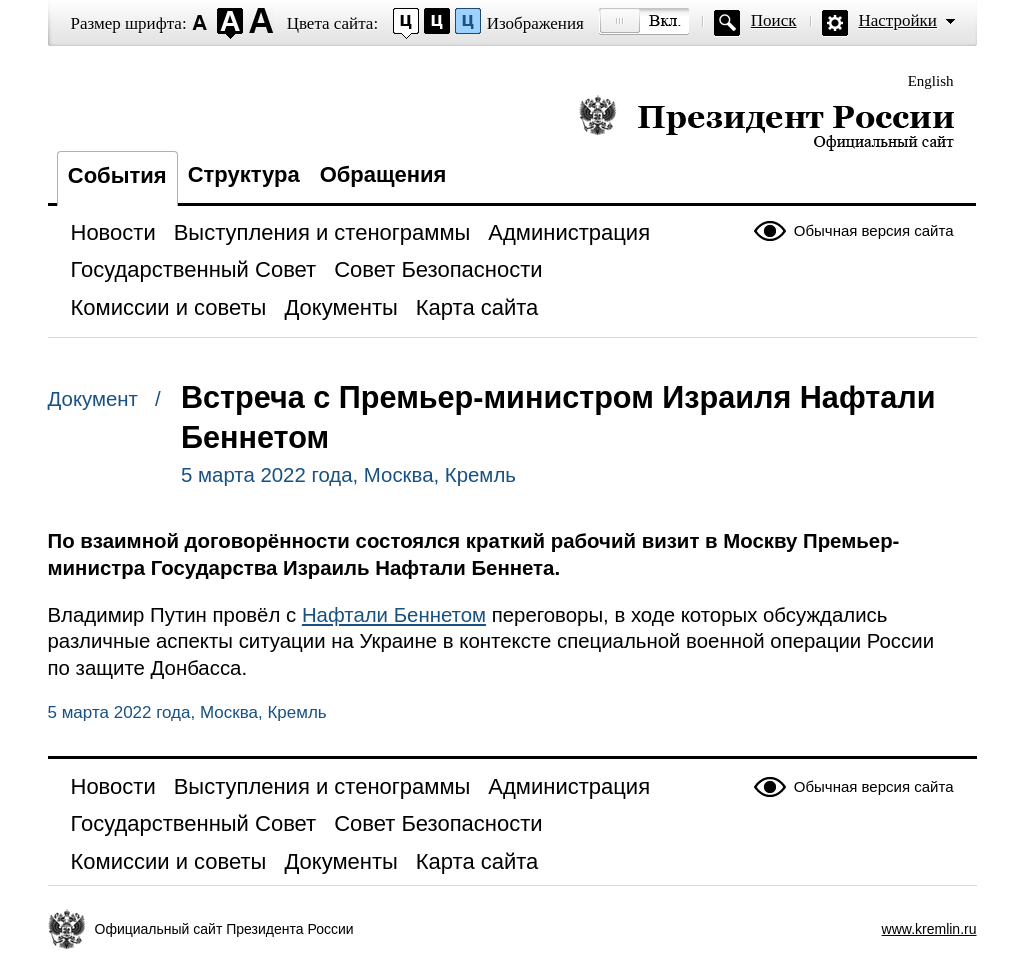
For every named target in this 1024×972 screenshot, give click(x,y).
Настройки (898, 20)
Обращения (383, 174)
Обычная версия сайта (874, 230)
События (117, 175)
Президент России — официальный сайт (766, 122)
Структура (244, 174)
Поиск (774, 20)
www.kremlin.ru (929, 929)
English (931, 81)
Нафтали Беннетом (394, 615)
